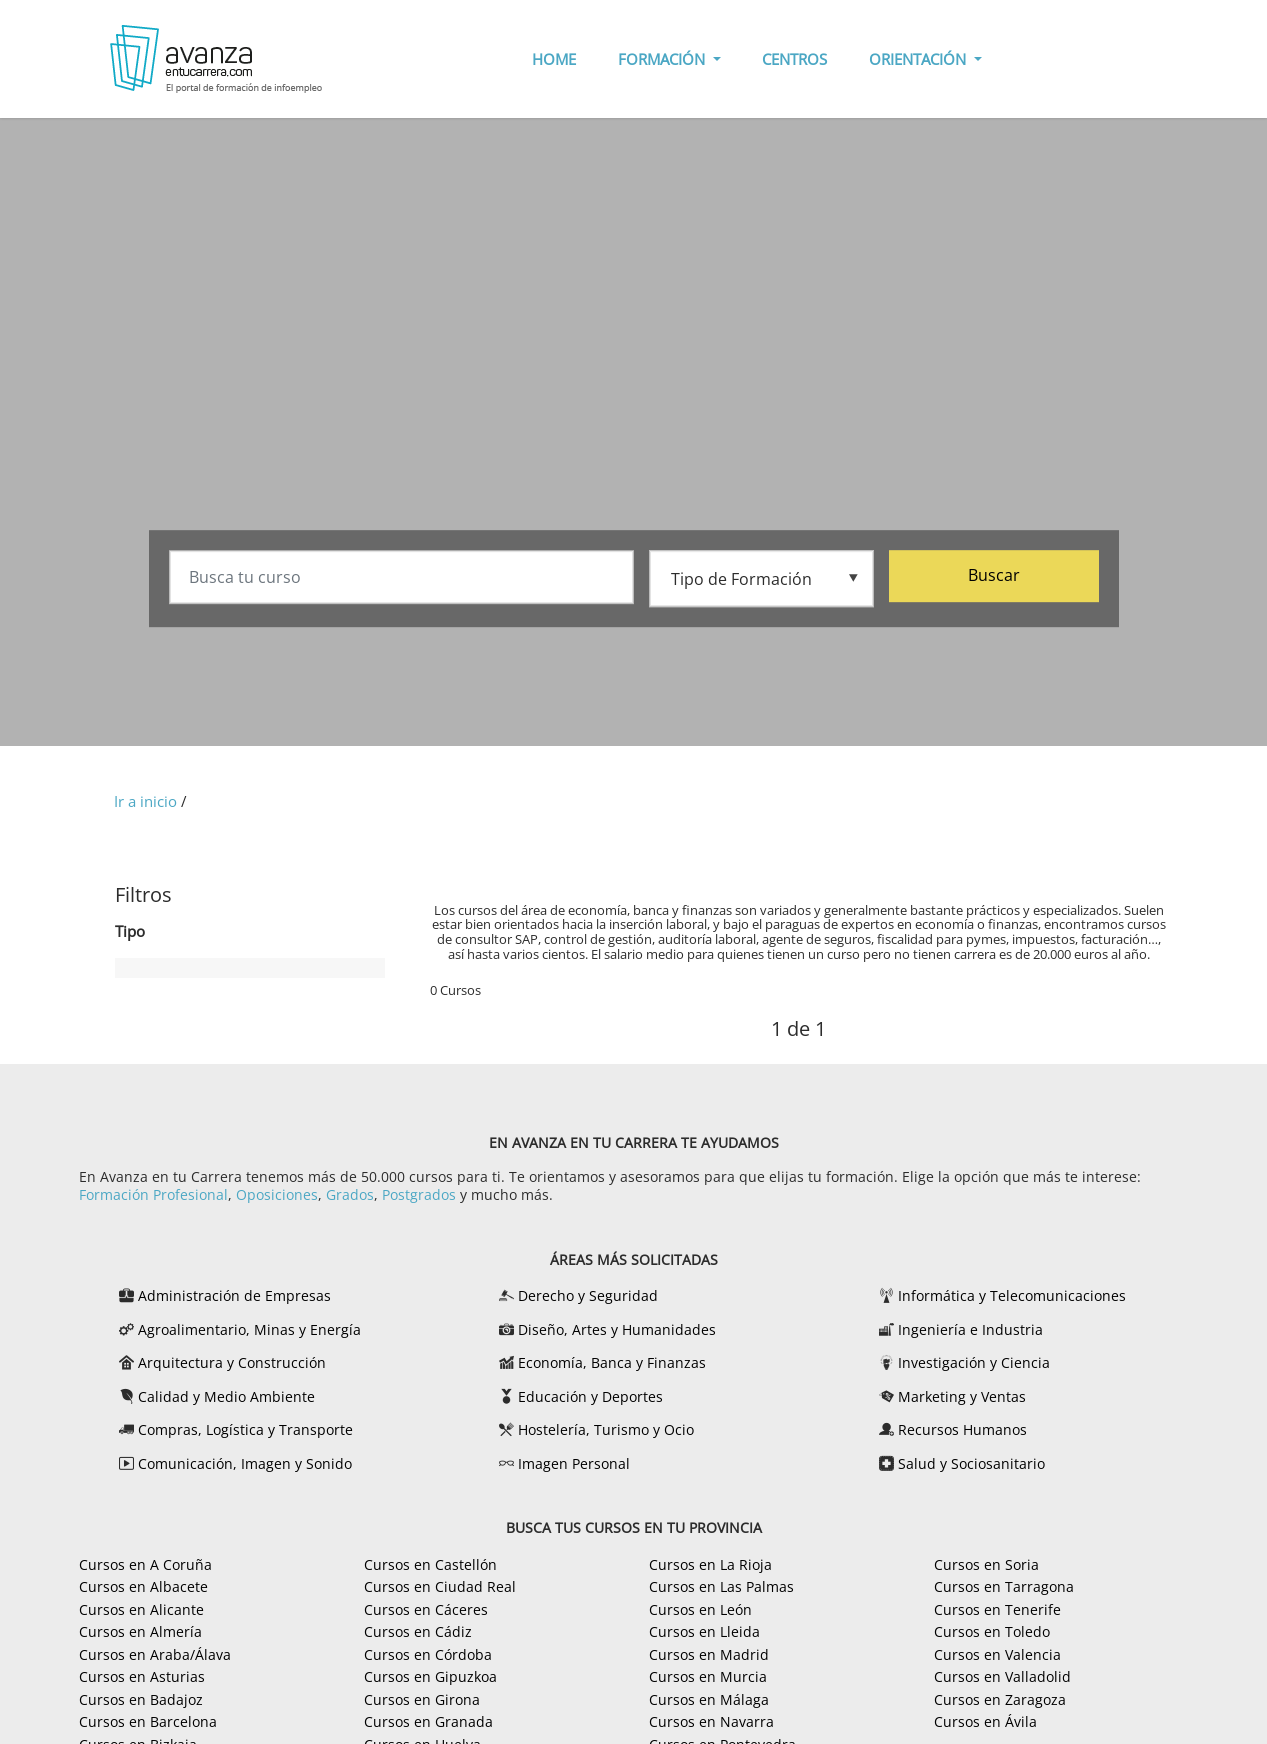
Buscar (994, 577)
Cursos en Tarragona (1004, 1586)
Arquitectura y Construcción (232, 1362)
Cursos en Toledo (992, 1631)
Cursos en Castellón (430, 1564)
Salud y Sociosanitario (971, 1463)
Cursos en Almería (140, 1631)
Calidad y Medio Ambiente (226, 1396)
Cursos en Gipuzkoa (430, 1676)
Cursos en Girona (422, 1699)
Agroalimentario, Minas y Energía (249, 1329)
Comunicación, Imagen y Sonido (245, 1463)
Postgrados (419, 1194)
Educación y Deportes (590, 1396)
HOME (554, 59)
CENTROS (794, 59)
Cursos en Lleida (704, 1631)
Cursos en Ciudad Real (440, 1586)
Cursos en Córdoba (428, 1654)
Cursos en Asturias (142, 1676)
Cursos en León (700, 1609)
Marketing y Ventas (962, 1396)
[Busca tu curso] (401, 579)
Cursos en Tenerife (997, 1609)
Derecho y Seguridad (588, 1295)
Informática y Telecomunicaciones (1012, 1295)
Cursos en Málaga (709, 1699)
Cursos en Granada (428, 1721)
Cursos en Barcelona (148, 1721)
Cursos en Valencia (997, 1654)
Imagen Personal (574, 1463)
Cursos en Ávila (985, 1721)
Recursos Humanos (962, 1429)
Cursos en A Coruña (145, 1564)
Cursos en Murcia (708, 1676)
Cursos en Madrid (709, 1654)
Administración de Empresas (234, 1295)
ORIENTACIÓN (919, 59)
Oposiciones (277, 1194)
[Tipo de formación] (761, 578)
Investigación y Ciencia (974, 1362)
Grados (350, 1194)
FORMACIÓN (663, 59)
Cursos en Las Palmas (721, 1586)
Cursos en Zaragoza (1000, 1699)
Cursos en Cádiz (418, 1631)
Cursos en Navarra (711, 1721)
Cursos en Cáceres (426, 1609)
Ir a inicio (145, 801)
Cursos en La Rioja (710, 1564)
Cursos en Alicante (141, 1609)
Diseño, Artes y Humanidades (617, 1329)
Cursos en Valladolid (1002, 1676)
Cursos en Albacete (143, 1586)
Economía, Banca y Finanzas (612, 1362)
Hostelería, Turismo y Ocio (606, 1429)
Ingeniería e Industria (970, 1329)
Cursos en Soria (986, 1564)
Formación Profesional (153, 1194)
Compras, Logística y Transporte (245, 1429)
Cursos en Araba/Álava (155, 1654)
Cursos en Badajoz (141, 1699)
